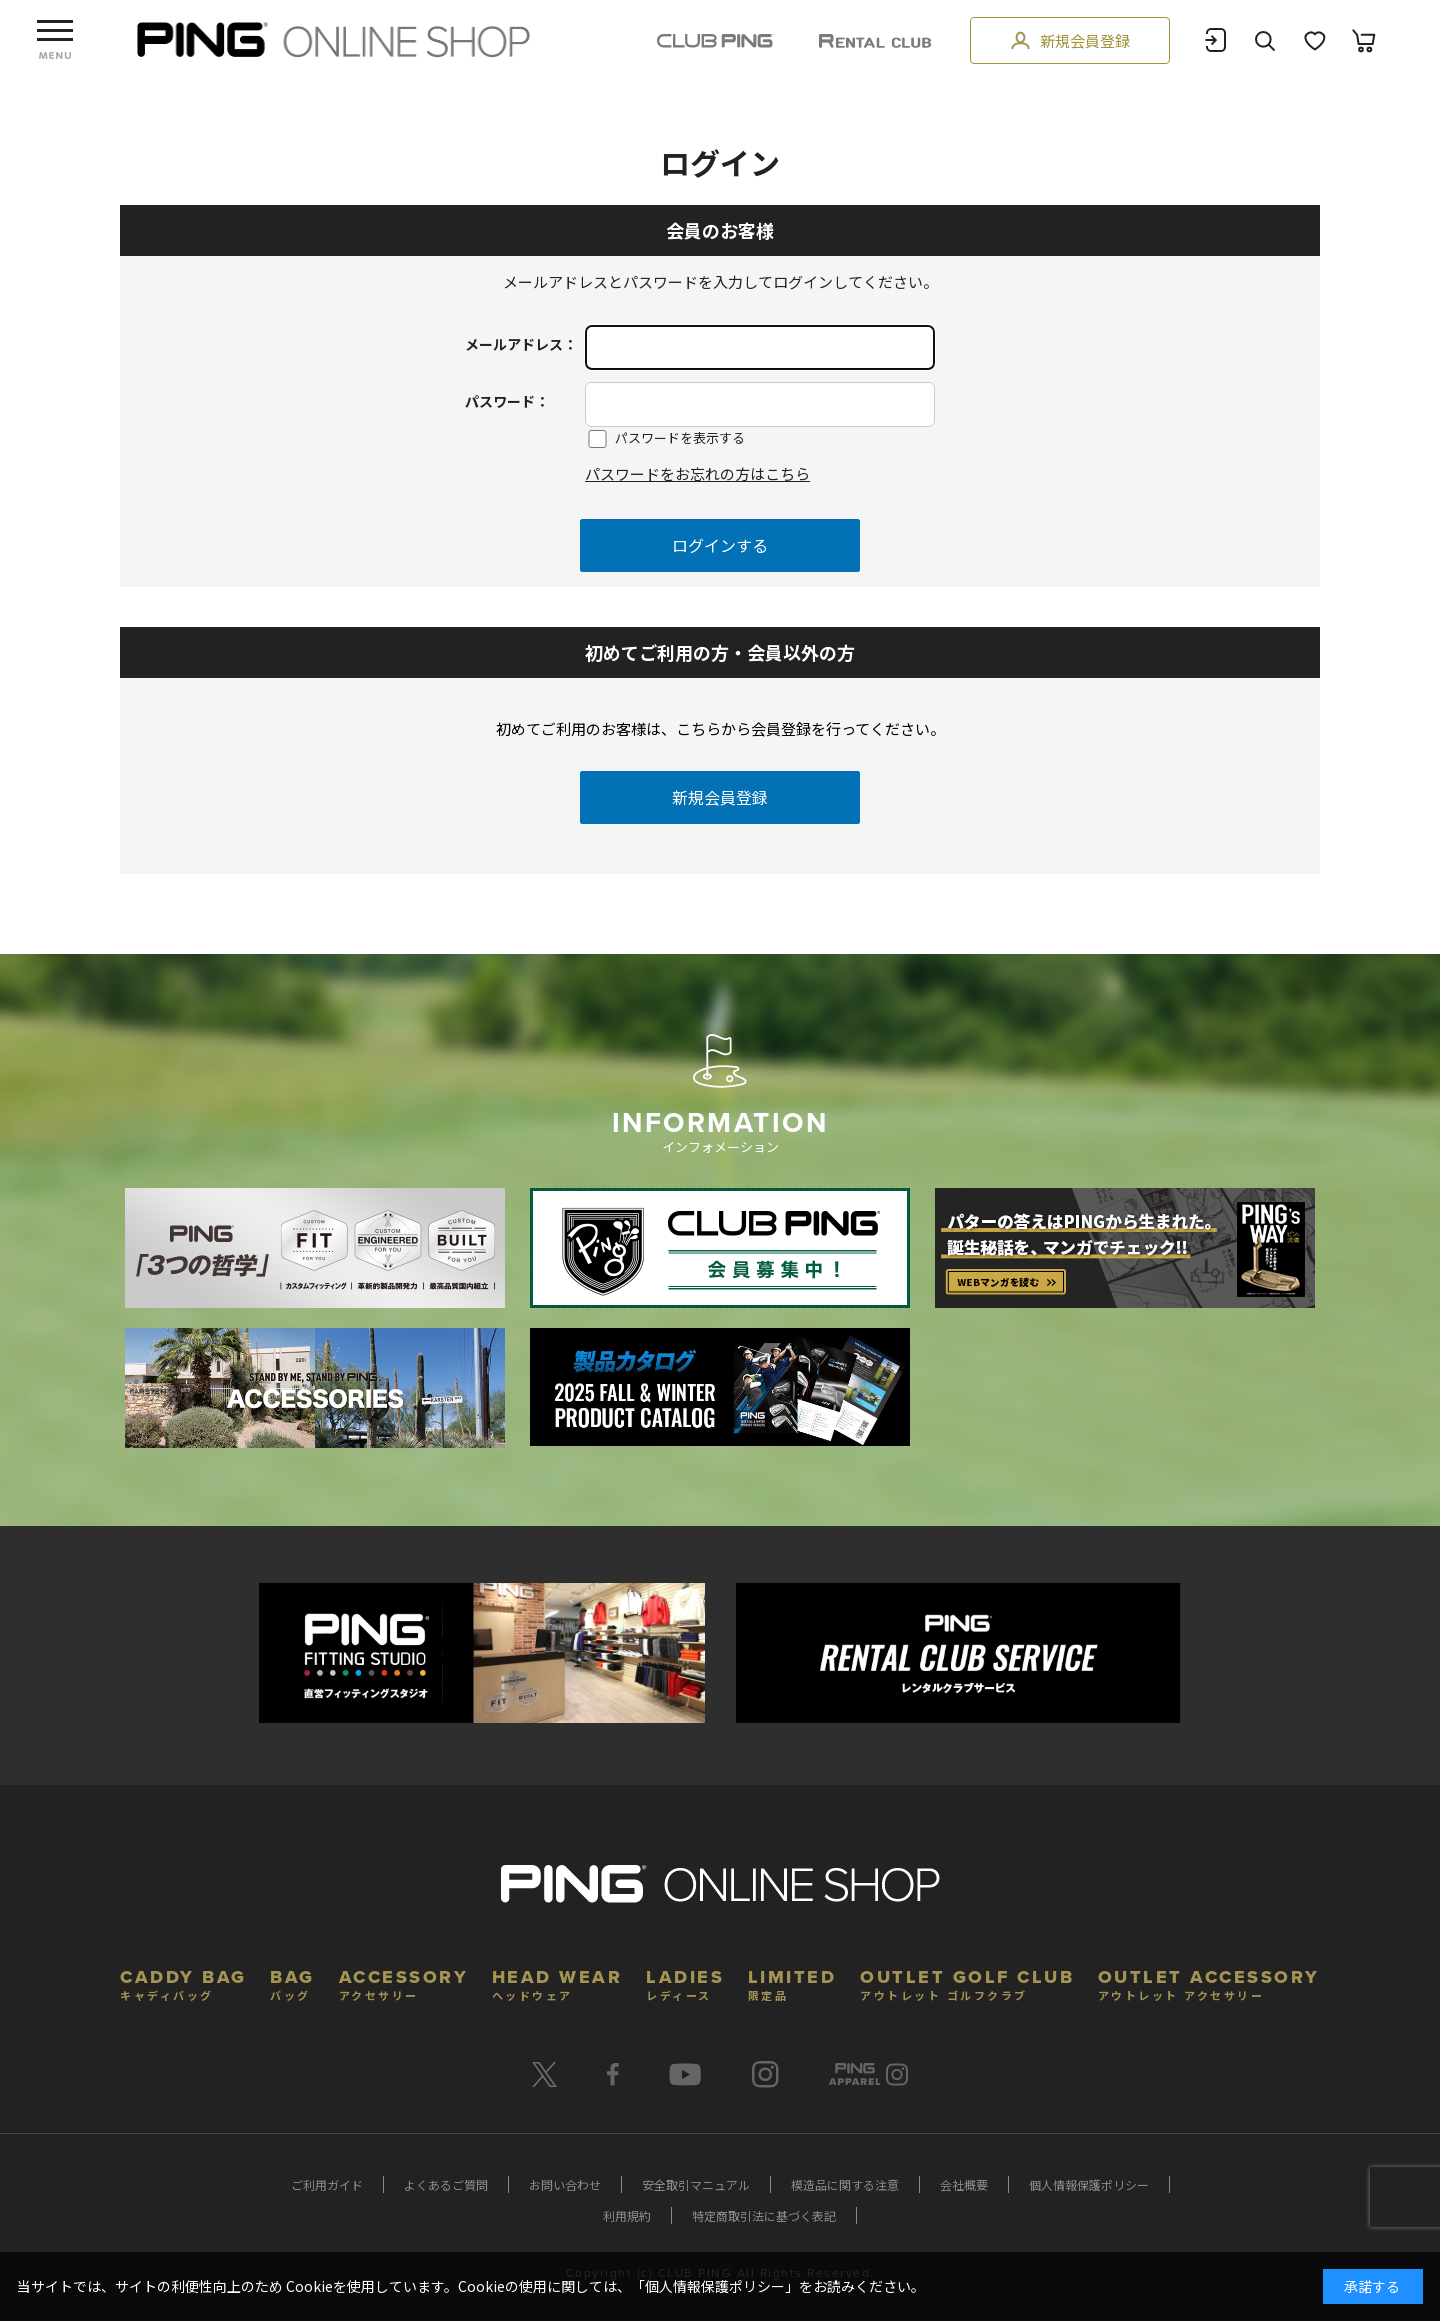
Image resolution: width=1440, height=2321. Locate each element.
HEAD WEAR (557, 1982)
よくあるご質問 (446, 2184)
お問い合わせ (565, 2184)
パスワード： (507, 401)
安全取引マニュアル (696, 2184)
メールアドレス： (521, 344)
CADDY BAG (183, 1982)
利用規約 (627, 2215)
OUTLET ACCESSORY (1209, 1982)
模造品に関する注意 (845, 2184)
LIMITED (792, 1982)
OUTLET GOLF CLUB (967, 1982)
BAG (292, 1982)
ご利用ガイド (327, 2184)
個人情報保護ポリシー (1089, 2184)
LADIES (685, 1982)
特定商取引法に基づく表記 (764, 2215)
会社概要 (964, 2184)
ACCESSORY (404, 1982)
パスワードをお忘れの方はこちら (697, 473)
